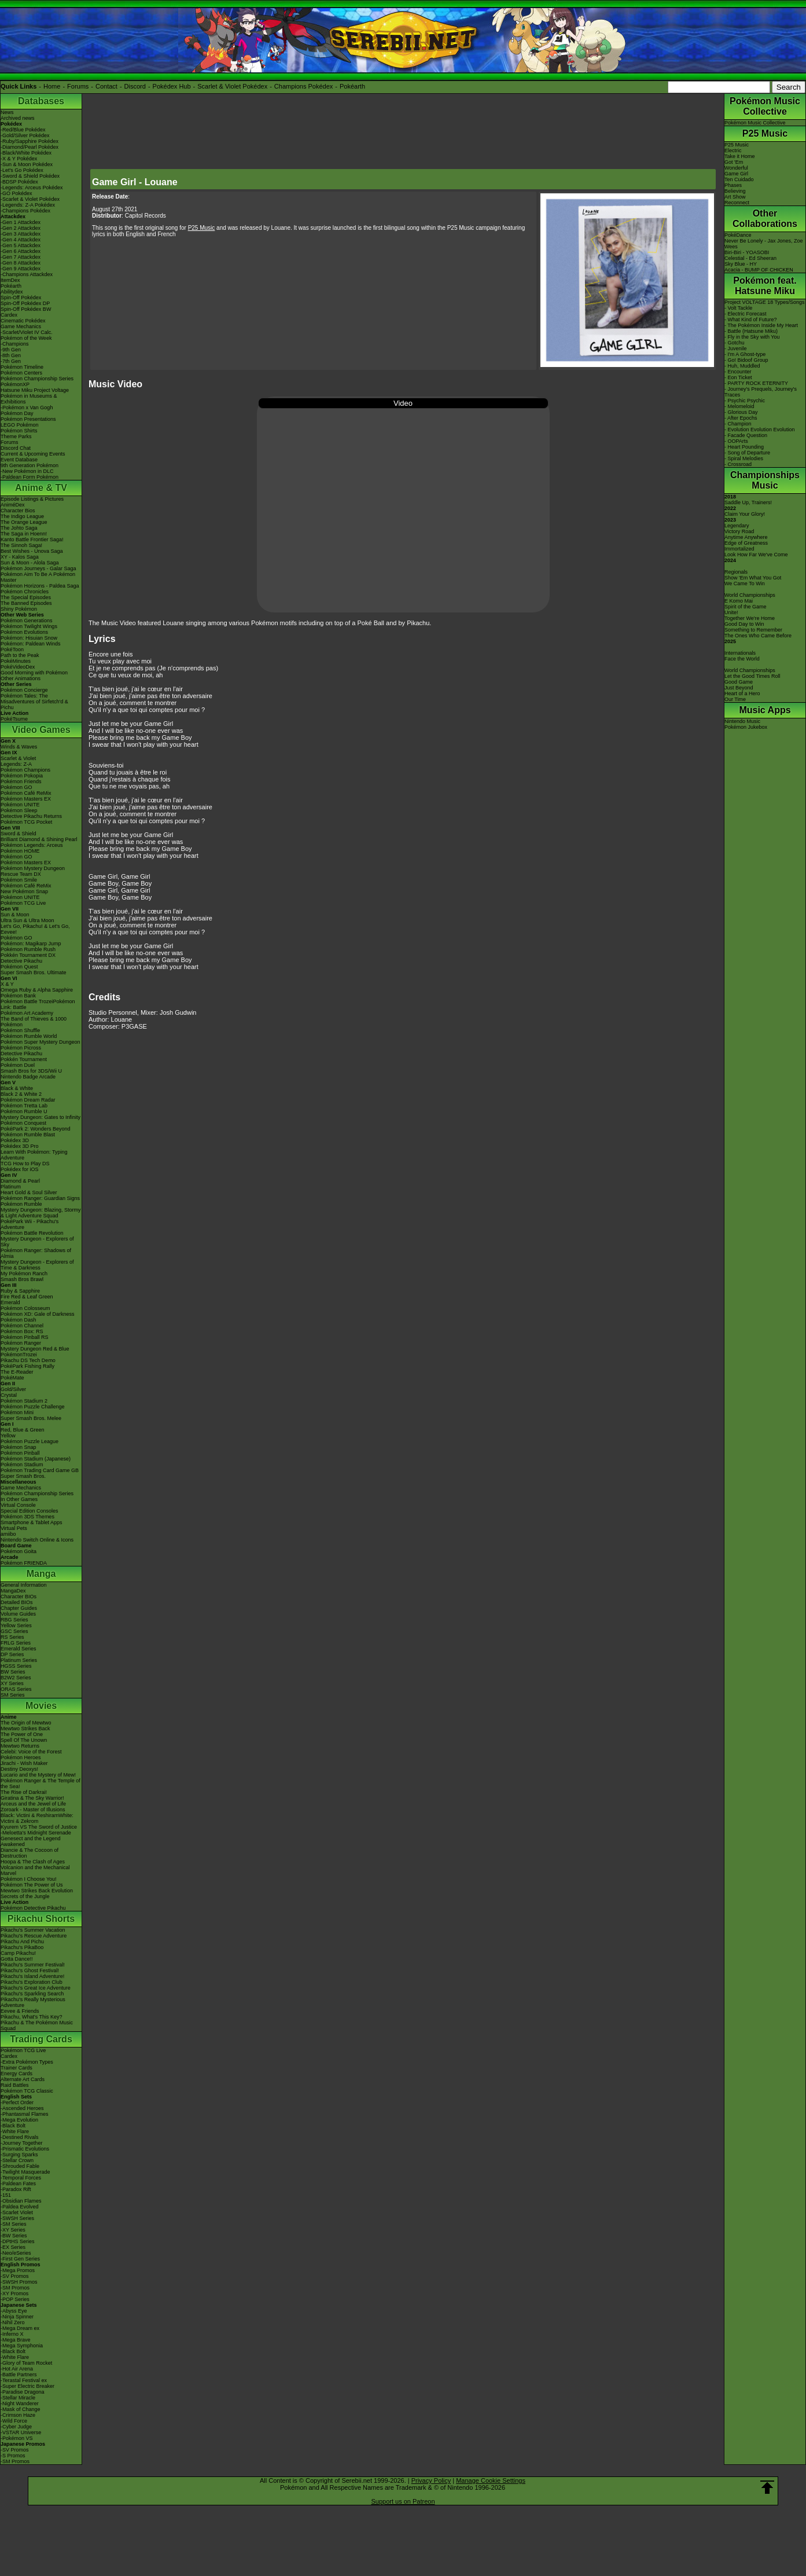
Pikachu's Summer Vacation (33, 1930)
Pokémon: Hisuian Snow (29, 638)
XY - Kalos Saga (20, 557)
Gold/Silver (13, 1389)
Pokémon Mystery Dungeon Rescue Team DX (33, 871)
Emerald (10, 1302)
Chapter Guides (19, 1608)
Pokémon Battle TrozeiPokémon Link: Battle (38, 1004)
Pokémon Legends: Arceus (32, 845)
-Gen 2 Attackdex (21, 228)
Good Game (738, 682)
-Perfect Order (17, 2102)
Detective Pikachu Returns (31, 816)
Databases (41, 101)
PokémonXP (15, 384)
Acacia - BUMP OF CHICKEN (758, 270)
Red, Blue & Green (23, 1430)
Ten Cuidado (739, 179)
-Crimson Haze (18, 2415)
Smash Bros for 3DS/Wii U (31, 1071)
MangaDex (13, 1591)
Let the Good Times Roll (752, 676)
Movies (41, 1706)
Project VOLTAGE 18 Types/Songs (764, 302)
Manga (41, 1574)
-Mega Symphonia (22, 2346)
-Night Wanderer (20, 2403)
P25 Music (764, 133)
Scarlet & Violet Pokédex (232, 86)
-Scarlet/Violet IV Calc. (27, 332)
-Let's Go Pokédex (22, 170)
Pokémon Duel (18, 1065)
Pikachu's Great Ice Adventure (36, 1988)
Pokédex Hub (172, 86)
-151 (6, 2195)
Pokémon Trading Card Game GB (40, 1470)
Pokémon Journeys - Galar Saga (38, 568)
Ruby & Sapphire (20, 1291)
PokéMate (12, 1378)
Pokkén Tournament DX (28, 955)
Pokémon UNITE (20, 805)
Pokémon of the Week (26, 338)
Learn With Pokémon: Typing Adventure (34, 1155)
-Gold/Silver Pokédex (25, 135)
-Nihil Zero (13, 2322)
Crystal (9, 1395)
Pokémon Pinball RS (25, 1337)
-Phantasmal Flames (25, 2114)
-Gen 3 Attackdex (21, 234)
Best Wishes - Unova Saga (32, 551)
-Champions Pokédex (25, 211)
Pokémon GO (16, 787)
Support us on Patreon (403, 2501)
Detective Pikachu (21, 961)
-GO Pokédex (16, 193)
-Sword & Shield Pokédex (30, 176)
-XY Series (13, 2230)
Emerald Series (18, 1649)
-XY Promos (14, 2293)
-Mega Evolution (19, 2120)
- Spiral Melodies (743, 458)
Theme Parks (16, 436)
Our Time (735, 699)
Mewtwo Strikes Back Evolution (37, 1891)
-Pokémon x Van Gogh (27, 407)
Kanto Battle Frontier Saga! (32, 539)
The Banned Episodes (26, 603)
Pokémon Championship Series (37, 378)
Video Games (41, 730)
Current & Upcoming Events (33, 454)
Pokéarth (352, 86)
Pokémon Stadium (22, 1464)
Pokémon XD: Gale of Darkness (38, 1314)
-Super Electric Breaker (27, 2386)
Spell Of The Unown (24, 1740)
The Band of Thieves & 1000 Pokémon (34, 1022)
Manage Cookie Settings (490, 2480)
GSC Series (14, 1631)
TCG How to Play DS (25, 1163)
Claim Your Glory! (744, 514)
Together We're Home (749, 618)
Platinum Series (19, 1660)
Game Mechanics (21, 326)
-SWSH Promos (19, 2282)
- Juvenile (735, 348)
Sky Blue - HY (740, 264)
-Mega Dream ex (20, 2328)
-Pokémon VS (17, 2438)
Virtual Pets (14, 1528)
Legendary (736, 526)
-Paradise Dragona (23, 2392)
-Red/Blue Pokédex (23, 130)
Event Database (19, 460)
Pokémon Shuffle (20, 1030)
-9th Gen (11, 350)
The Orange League (24, 522)
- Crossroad (738, 464)
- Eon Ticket (738, 377)
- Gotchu (734, 343)
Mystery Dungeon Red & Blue (35, 1349)
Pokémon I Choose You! (29, 1879)
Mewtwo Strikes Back (25, 1728)
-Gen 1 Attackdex (21, 222)
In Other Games (19, 1499)
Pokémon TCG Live (23, 903)
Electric (733, 150)
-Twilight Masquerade (25, 2172)
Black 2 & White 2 (21, 1094)
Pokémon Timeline (22, 367)
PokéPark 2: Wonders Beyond (35, 1129)
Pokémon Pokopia (22, 776)
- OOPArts (736, 441)
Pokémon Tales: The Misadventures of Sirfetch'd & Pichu (34, 701)
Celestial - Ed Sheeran (750, 258)
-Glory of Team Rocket (26, 2363)
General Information (24, 1585)
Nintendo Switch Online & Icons (37, 1540)
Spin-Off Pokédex (21, 297)
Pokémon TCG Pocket (26, 822)
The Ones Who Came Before (758, 636)
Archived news (18, 118)
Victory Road (739, 531)
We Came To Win (744, 583)
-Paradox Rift (16, 2189)
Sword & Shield (18, 833)
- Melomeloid (739, 406)
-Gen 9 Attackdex (21, 268)
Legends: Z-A (16, 764)
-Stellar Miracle (18, 2398)
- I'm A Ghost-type (744, 354)
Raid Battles (15, 2085)
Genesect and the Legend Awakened (31, 1841)
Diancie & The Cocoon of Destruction (29, 1853)
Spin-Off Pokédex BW (26, 309)
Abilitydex (12, 292)
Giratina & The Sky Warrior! (32, 1798)
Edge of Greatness (746, 543)
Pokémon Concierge (24, 690)
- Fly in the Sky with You (752, 337)
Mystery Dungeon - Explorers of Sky (37, 1241)
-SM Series (14, 2224)
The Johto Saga (19, 528)
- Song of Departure (747, 453)
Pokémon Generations (27, 620)
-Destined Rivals (20, 2137)
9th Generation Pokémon (29, 465)
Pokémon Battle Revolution (32, 1233)
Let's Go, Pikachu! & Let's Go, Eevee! (35, 929)
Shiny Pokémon (19, 609)
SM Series (13, 1695)
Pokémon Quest (19, 967)
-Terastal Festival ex (24, 2380)
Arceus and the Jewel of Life (33, 1804)
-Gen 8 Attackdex (21, 263)
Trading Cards (41, 2039)
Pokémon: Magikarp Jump (31, 943)
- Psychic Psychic (744, 400)
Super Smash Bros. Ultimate (34, 972)
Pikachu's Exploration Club (31, 1982)
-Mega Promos (18, 2270)
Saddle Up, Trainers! (748, 502)
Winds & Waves (19, 747)
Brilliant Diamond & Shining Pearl (39, 839)
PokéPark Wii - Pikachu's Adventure (29, 1224)
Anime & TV (41, 488)
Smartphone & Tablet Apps (31, 1522)
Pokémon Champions (25, 770)
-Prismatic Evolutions (25, 2149)
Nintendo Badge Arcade (28, 1077)
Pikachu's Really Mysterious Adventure (33, 2002)
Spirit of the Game (745, 607)
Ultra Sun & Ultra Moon (27, 920)
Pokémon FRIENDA (24, 1563)
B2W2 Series (16, 1677)
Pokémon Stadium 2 (24, 1401)
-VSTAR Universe (21, 2432)
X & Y (7, 984)
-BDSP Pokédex (19, 182)
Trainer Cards (16, 2068)
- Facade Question (745, 435)
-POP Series (15, 2299)
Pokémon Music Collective (765, 106)
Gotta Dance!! (17, 1959)
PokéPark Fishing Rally (27, 1366)
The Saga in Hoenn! (24, 534)
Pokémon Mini (17, 1412)
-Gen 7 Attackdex (21, 257)
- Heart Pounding (744, 447)
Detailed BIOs (17, 1602)
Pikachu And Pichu (22, 1941)
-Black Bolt (13, 2126)
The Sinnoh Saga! (21, 545)
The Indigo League (22, 516)
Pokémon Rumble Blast (28, 1134)
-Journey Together (21, 2143)
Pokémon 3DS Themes (27, 1517)
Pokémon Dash (18, 1320)
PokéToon (12, 649)
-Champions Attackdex (27, 274)
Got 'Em (733, 162)
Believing (735, 191)
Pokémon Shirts (19, 431)
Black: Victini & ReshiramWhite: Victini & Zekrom (37, 1818)
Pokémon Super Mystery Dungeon (40, 1042)
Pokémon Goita (18, 1551)
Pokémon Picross (21, 1048)
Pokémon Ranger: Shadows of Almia (36, 1253)
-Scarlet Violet (17, 2212)
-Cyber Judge (16, 2427)
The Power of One (22, 1734)
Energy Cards (16, 2073)
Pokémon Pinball (20, 1453)
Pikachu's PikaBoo (22, 1947)
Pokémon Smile (19, 880)
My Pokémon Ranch (24, 1273)
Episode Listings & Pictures (32, 499)
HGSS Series (16, 1666)
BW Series (13, 1672)
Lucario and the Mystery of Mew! (38, 1775)
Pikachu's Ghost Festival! (30, 1970)
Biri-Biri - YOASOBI (746, 252)
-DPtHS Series (18, 2241)
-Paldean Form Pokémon (29, 477)
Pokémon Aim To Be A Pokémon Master (38, 577)
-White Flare (15, 2131)
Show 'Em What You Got (752, 578)
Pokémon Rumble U (24, 1111)
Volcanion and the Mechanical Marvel (35, 1870)
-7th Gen (11, 361)
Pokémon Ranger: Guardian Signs (40, 1198)
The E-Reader (17, 1372)
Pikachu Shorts (41, 1919)
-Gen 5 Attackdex (21, 245)
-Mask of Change (21, 2409)
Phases (733, 185)
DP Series (12, 1654)
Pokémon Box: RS (22, 1331)
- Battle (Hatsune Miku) (751, 331)
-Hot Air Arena (17, 2369)
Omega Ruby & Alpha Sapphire (37, 990)
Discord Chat (16, 448)
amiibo (8, 1534)
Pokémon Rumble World (29, 1036)
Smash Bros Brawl (22, 1279)
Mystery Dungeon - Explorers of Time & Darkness (37, 1265)
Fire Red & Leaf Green (27, 1297)
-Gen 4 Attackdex (21, 240)
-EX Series (13, 2247)
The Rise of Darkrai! (24, 1792)
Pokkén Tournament (24, 1059)
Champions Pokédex (303, 86)
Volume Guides (18, 1614)
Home (51, 86)
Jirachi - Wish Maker (24, 1763)
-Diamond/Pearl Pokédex (29, 147)
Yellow (8, 1436)
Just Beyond (738, 688)
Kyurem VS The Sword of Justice (39, 1827)
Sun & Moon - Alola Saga (30, 563)
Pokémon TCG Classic (27, 2091)
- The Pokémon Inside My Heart (761, 325)
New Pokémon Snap (24, 891)
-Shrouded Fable (20, 2166)
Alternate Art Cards (23, 2079)
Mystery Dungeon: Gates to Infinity (40, 1117)
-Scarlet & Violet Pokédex (30, 199)
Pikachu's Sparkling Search (32, 1994)
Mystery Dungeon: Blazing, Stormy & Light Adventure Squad (41, 1213)
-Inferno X (12, 2334)
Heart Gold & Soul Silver (29, 1192)
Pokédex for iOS (20, 1169)
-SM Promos (15, 2288)
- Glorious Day (741, 412)
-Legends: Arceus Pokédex (32, 187)
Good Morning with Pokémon (34, 673)
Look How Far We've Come (756, 554)
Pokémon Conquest (23, 1123)
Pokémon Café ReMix (26, 793)
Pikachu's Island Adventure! (32, 1976)
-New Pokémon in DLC (27, 471)
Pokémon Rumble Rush (28, 949)
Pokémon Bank (18, 996)
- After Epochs (740, 418)
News (7, 112)
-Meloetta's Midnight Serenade (36, 1833)
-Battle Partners (19, 2374)
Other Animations (21, 678)
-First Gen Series (20, 2259)
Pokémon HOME (20, 851)
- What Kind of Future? (750, 319)
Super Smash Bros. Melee (31, 1418)
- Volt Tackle (738, 308)
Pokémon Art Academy (27, 1013)
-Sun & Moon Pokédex (27, 164)
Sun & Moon (15, 915)
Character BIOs (18, 1596)
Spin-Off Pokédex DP (25, 303)
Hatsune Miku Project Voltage (35, 390)
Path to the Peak (20, 655)
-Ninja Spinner (17, 2317)
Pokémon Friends (21, 781)
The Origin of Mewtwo (26, 1723)
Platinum (11, 1187)
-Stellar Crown (17, 2160)
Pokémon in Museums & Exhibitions (29, 399)
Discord (135, 86)
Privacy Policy (431, 2480)
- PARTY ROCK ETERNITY (756, 383)
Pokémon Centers (21, 373)
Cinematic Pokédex (23, 321)
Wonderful (736, 168)
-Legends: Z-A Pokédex (28, 205)
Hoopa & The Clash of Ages (33, 1862)
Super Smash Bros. (23, 1476)
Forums (78, 86)
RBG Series (14, 1620)
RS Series (12, 1637)
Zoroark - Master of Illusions (33, 1809)
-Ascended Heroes (22, 2108)
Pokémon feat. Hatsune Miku (764, 286)
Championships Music (765, 480)
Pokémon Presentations (28, 419)
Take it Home (739, 156)
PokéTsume (14, 719)
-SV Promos (15, 2276)
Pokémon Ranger (21, 1343)
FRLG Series (16, 1643)
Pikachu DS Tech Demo (28, 1360)
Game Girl (736, 174)
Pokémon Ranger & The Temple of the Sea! (40, 1783)
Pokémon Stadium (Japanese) (36, 1459)
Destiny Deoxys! (19, 1769)
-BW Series (14, 2236)
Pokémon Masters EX (26, 799)
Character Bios (18, 510)
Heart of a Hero (742, 693)
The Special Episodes (26, 597)
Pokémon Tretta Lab (24, 1106)
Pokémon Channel (22, 1326)
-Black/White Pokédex (26, 153)
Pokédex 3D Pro (20, 1146)
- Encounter (738, 372)
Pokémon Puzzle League (29, 1441)
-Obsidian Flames (21, 2201)
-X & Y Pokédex (19, 159)
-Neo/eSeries (16, 2253)
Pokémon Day (17, 413)
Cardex (9, 315)
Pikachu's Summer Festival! (33, 1965)
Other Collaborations (765, 218)
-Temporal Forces (21, 2178)
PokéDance (738, 235)
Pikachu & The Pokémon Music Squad (37, 2025)
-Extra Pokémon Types (27, 2062)
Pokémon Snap (18, 1447)
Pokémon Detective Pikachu (33, 1908)
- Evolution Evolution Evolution (759, 429)
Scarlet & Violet (18, 758)
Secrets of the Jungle (25, 1896)
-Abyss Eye (14, 2311)
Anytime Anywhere (746, 537)
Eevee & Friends (20, 2011)
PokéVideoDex (18, 667)
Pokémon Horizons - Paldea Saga (40, 586)
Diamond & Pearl (20, 1181)
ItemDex (10, 280)
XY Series (12, 1683)
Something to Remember (753, 630)
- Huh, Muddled (742, 366)
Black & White (17, 1088)
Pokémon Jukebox (745, 727)
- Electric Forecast (745, 314)
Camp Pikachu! (18, 1953)
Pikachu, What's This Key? (31, 2017)
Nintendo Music (742, 721)
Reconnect (736, 203)
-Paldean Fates (18, 2183)
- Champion (738, 424)
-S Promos (13, 2455)
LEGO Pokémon (20, 425)
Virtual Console (18, 1505)
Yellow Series (16, 1625)
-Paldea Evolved (20, 2207)
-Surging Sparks (19, 2154)
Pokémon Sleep (19, 810)
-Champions (15, 344)
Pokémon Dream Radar (28, 1100)
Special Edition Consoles (29, 1511)
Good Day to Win (744, 624)
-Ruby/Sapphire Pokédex (29, 141)
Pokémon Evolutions (24, 632)
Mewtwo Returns (20, 1746)
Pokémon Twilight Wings (29, 626)
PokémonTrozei (19, 1354)
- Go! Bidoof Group (746, 360)
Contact (106, 86)
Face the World (742, 659)
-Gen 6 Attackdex (21, 251)
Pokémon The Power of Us (31, 1885)
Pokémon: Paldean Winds (31, 644)
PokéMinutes (16, 661)
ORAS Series (16, 1689)
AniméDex (13, 505)
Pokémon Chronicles (25, 592)
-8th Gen (11, 355)
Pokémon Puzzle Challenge (33, 1407)
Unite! (731, 612)
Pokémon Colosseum (25, 1308)
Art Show (735, 197)
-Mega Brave (16, 2340)
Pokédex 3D (15, 1140)
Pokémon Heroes (21, 1757)
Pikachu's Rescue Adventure (34, 1936)
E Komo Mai (738, 601)
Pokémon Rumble (21, 1204)
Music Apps (764, 710)
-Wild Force (14, 2421)
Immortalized (739, 549)
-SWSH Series (17, 2218)
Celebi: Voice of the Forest (31, 1752)
